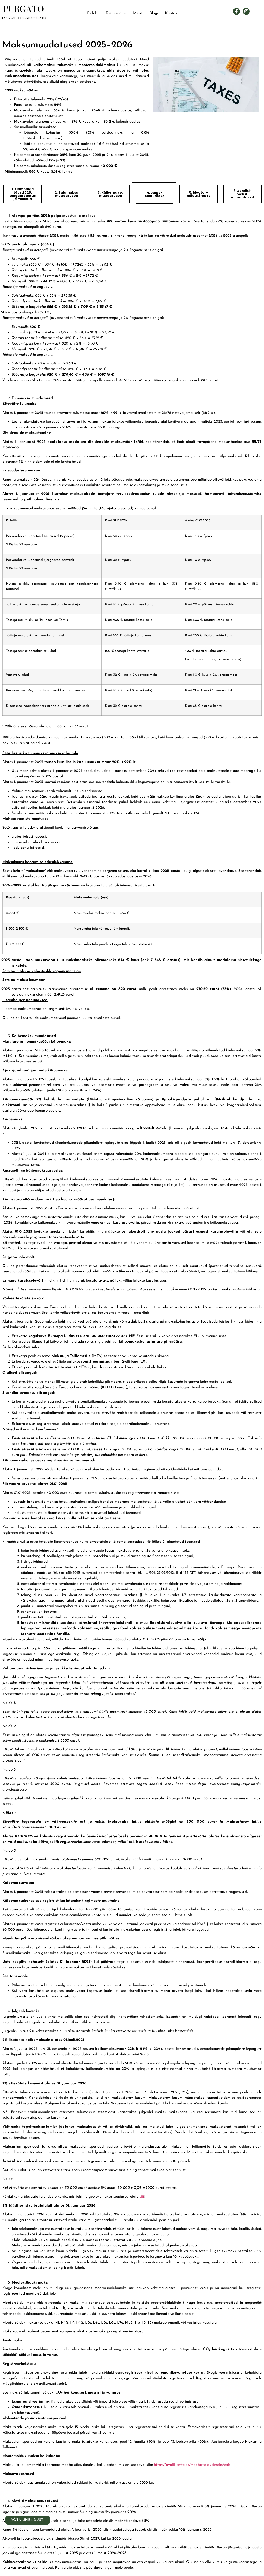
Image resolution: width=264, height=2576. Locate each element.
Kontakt (172, 13)
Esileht (93, 13)
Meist (138, 13)
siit (142, 2197)
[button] (116, 13)
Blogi (153, 13)
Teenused (116, 13)
